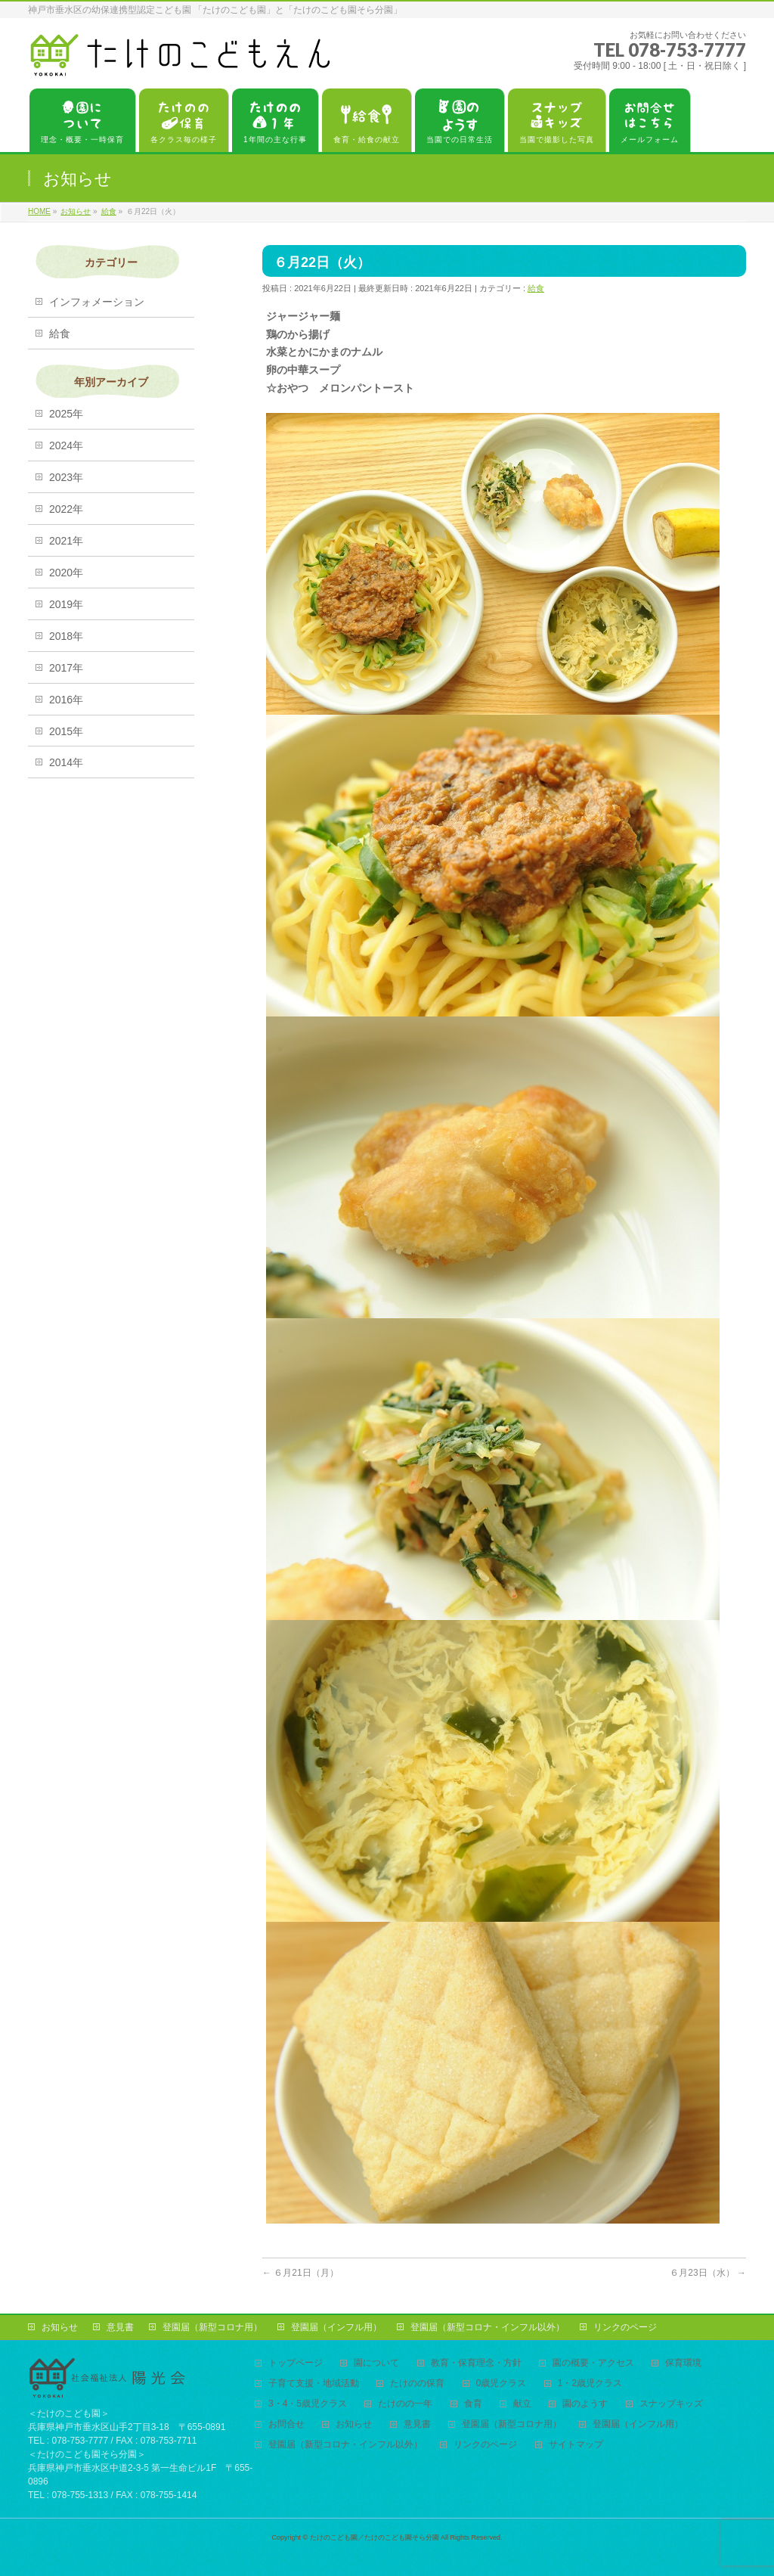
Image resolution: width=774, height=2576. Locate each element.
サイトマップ (576, 2445)
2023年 (66, 477)
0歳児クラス (501, 2383)
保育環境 (683, 2363)
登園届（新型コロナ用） (212, 2327)
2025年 (66, 414)
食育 (473, 2404)
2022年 (66, 509)
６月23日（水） (708, 2272)
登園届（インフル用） (336, 2327)
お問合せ (286, 2424)
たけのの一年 (405, 2404)
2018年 (66, 636)
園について (376, 2363)
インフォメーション (96, 302)
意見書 (120, 2327)
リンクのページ (625, 2327)
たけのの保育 (417, 2383)
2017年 (66, 668)
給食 (536, 288)
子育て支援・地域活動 (313, 2383)
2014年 (66, 762)
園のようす (585, 2404)
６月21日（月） (300, 2272)
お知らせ (60, 2327)
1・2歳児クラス (590, 2383)
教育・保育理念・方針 (476, 2363)
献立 (522, 2404)
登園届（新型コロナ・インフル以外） (487, 2327)
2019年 (66, 604)
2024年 (66, 445)
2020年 (66, 572)
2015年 (66, 731)
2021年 (66, 541)
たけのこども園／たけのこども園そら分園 (374, 2537)
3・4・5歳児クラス (307, 2404)
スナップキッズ (671, 2404)
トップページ (295, 2363)
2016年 (66, 700)
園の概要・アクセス (593, 2363)
